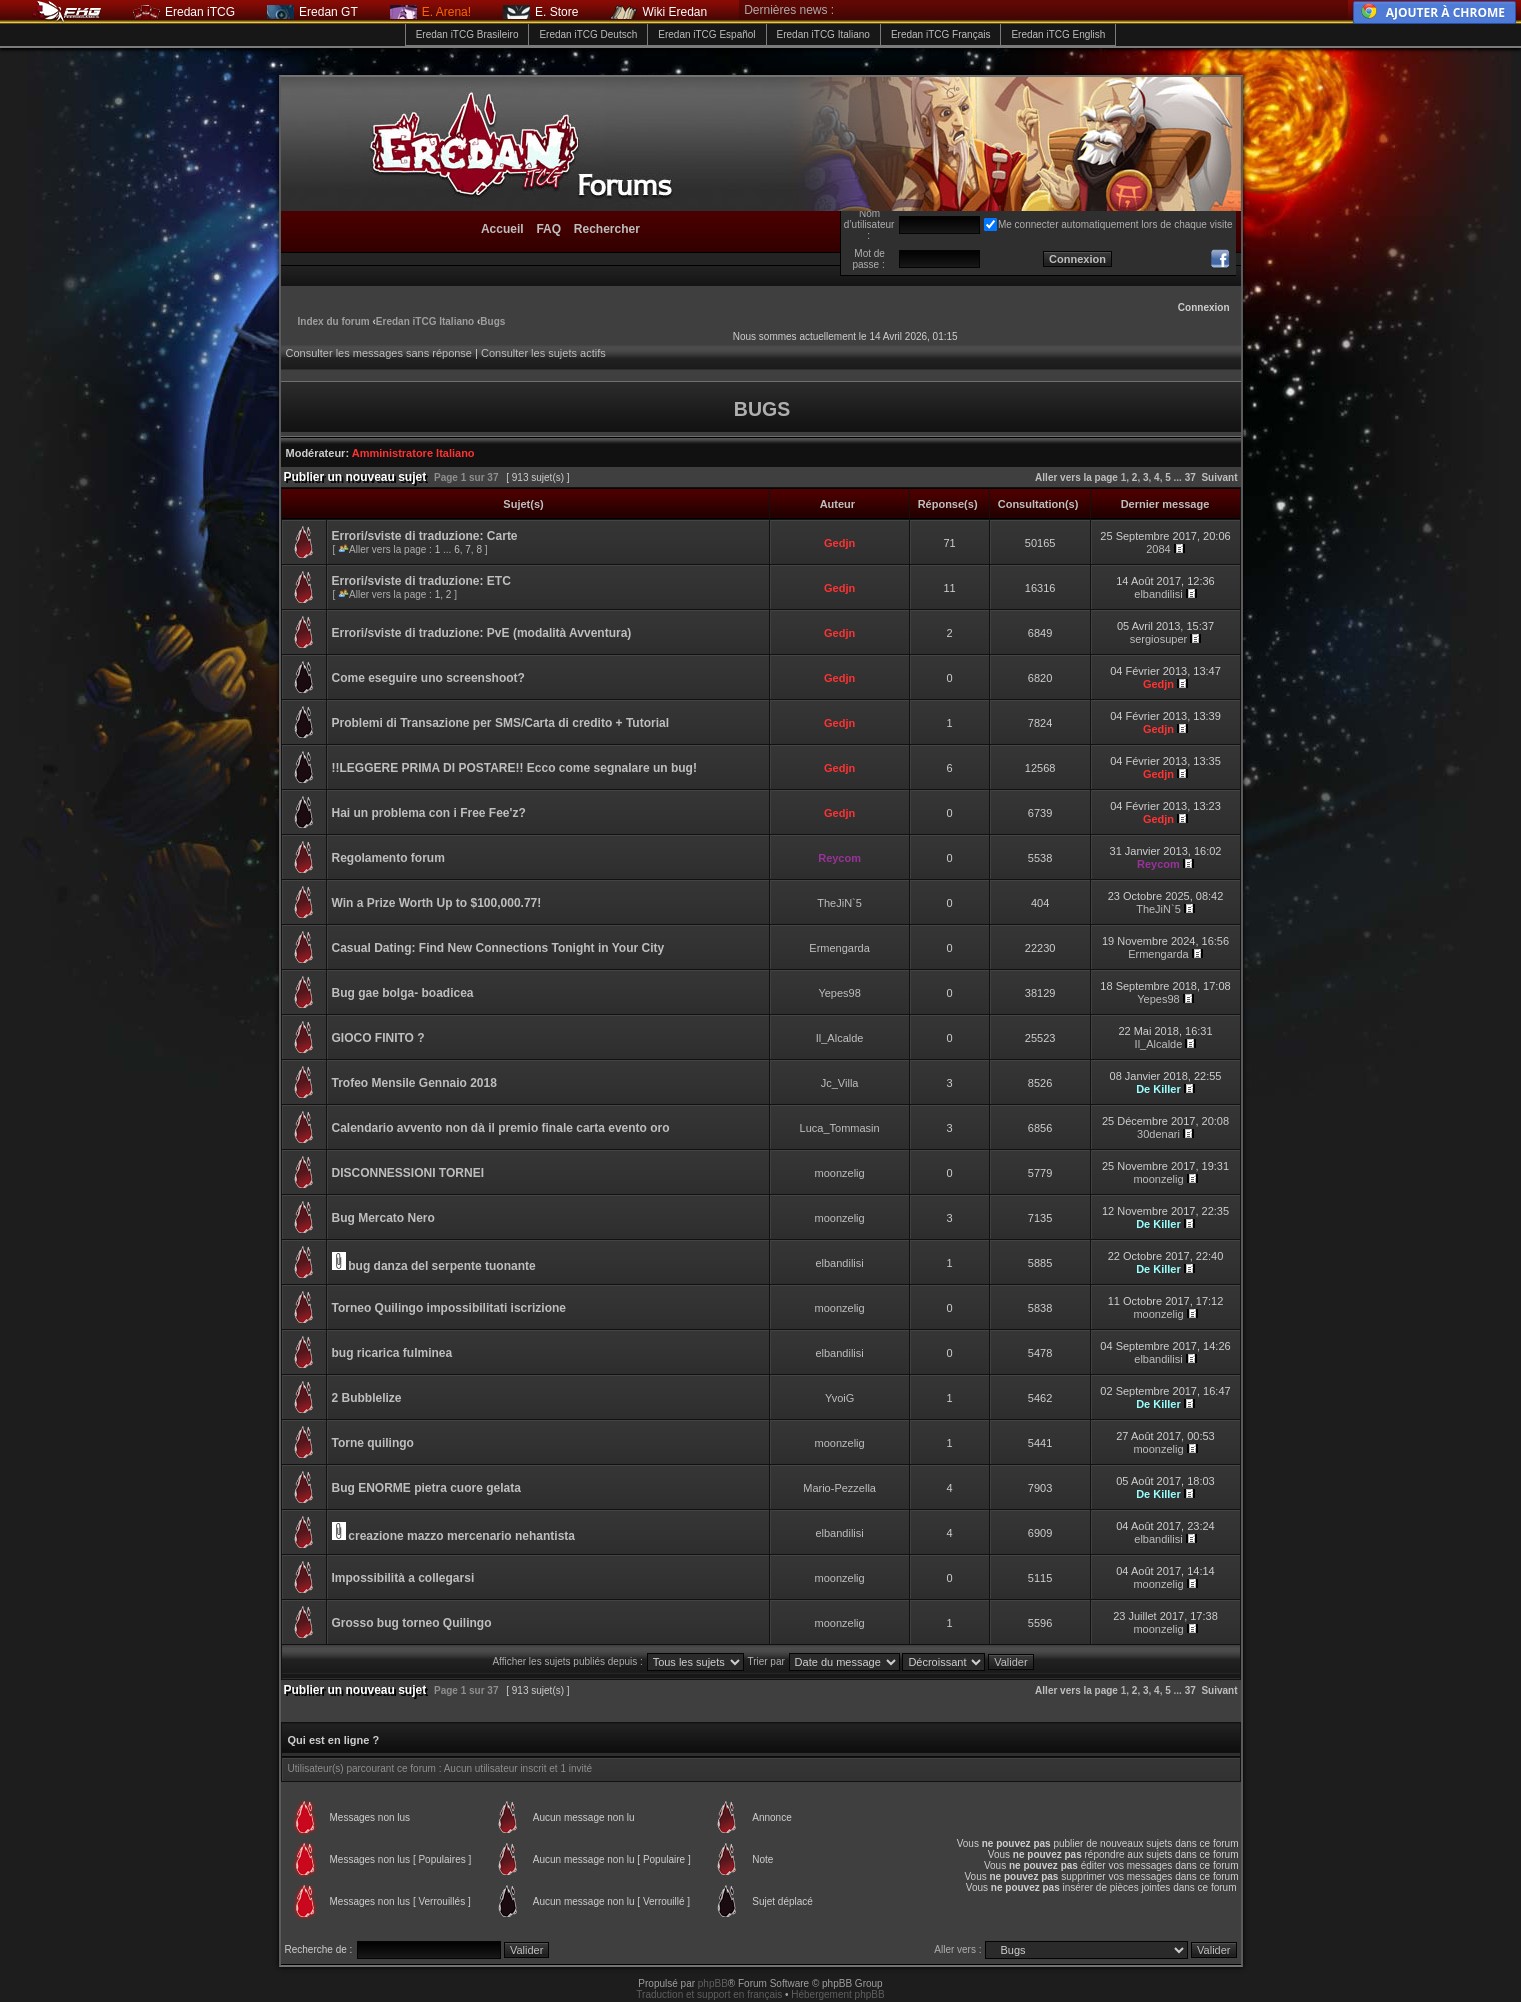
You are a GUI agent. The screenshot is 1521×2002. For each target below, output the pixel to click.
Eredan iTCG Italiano (823, 34)
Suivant (1219, 477)
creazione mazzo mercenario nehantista (461, 1536)
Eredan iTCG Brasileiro (467, 34)
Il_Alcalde (840, 1038)
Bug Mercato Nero (383, 1218)
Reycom (839, 858)
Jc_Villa (840, 1083)
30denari (1158, 1134)
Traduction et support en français (709, 1994)
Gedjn (839, 543)
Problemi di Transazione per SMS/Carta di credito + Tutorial (501, 723)
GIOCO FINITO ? (378, 1038)
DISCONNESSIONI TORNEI (408, 1173)
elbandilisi (1158, 594)
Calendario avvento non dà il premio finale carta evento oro (501, 1128)
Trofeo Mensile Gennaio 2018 (414, 1083)
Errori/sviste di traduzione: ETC (421, 581)
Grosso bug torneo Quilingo (412, 1623)
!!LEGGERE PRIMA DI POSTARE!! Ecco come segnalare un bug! (514, 768)
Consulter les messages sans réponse (379, 353)
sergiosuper (1158, 639)
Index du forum (334, 321)
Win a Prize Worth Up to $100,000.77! (437, 903)
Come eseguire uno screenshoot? (428, 678)
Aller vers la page (1078, 477)
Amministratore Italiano (413, 453)
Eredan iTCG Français (940, 34)
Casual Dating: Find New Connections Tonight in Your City (498, 948)
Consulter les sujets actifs (543, 353)
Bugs (492, 321)
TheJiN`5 (839, 903)
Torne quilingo (373, 1443)
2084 (1158, 549)
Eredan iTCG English (1058, 34)
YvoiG (839, 1398)
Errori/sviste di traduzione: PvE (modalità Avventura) (482, 633)
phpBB (713, 1983)
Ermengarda (839, 948)
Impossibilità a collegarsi (403, 1578)
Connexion (1204, 307)
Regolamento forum (388, 858)
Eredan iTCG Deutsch (588, 34)
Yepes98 (839, 993)
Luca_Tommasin (840, 1128)
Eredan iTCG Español (706, 34)
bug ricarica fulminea (392, 1353)
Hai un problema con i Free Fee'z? (429, 813)
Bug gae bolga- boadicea (403, 993)
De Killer (1158, 1089)
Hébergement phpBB (837, 1994)
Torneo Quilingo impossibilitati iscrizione (449, 1308)
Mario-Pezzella (839, 1488)
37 (1190, 477)
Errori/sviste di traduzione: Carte (425, 536)
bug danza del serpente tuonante (441, 1266)
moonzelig (840, 1173)
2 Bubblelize (367, 1398)
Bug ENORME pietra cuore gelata (426, 1488)
